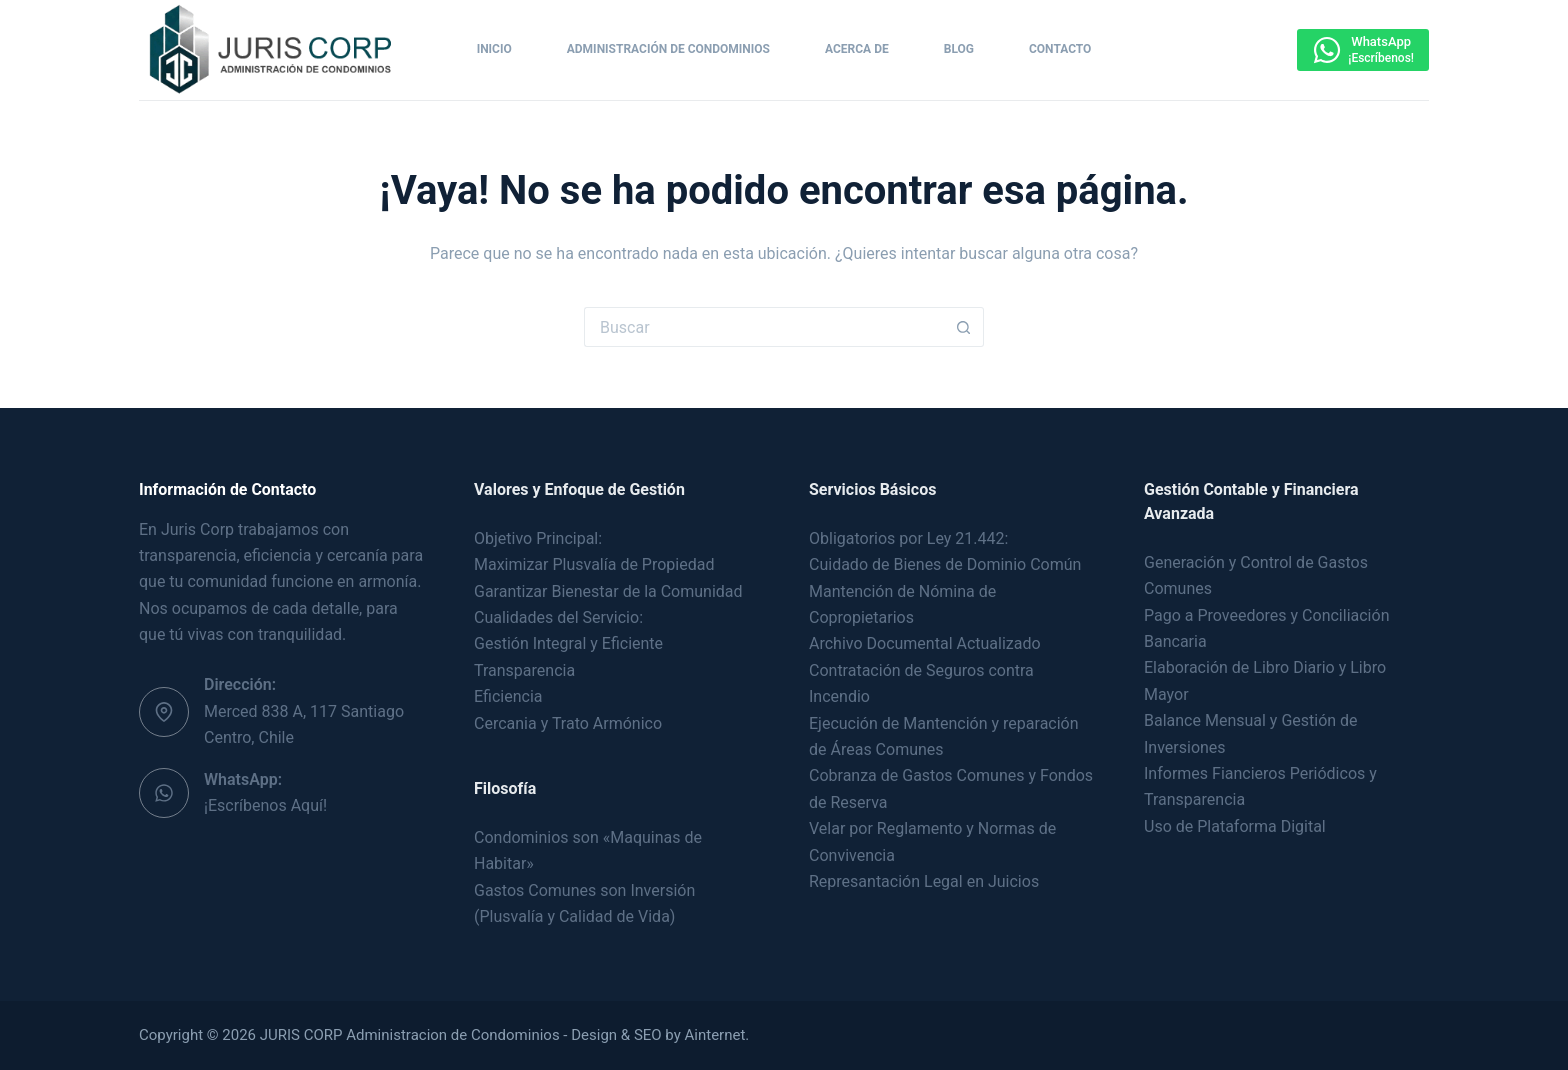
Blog (959, 49)
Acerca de (857, 49)
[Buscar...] (764, 327)
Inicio (494, 49)
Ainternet (715, 1035)
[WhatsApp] (1363, 50)
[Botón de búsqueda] (964, 327)
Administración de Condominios (668, 49)
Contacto (1060, 49)
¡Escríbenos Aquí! (265, 805)
